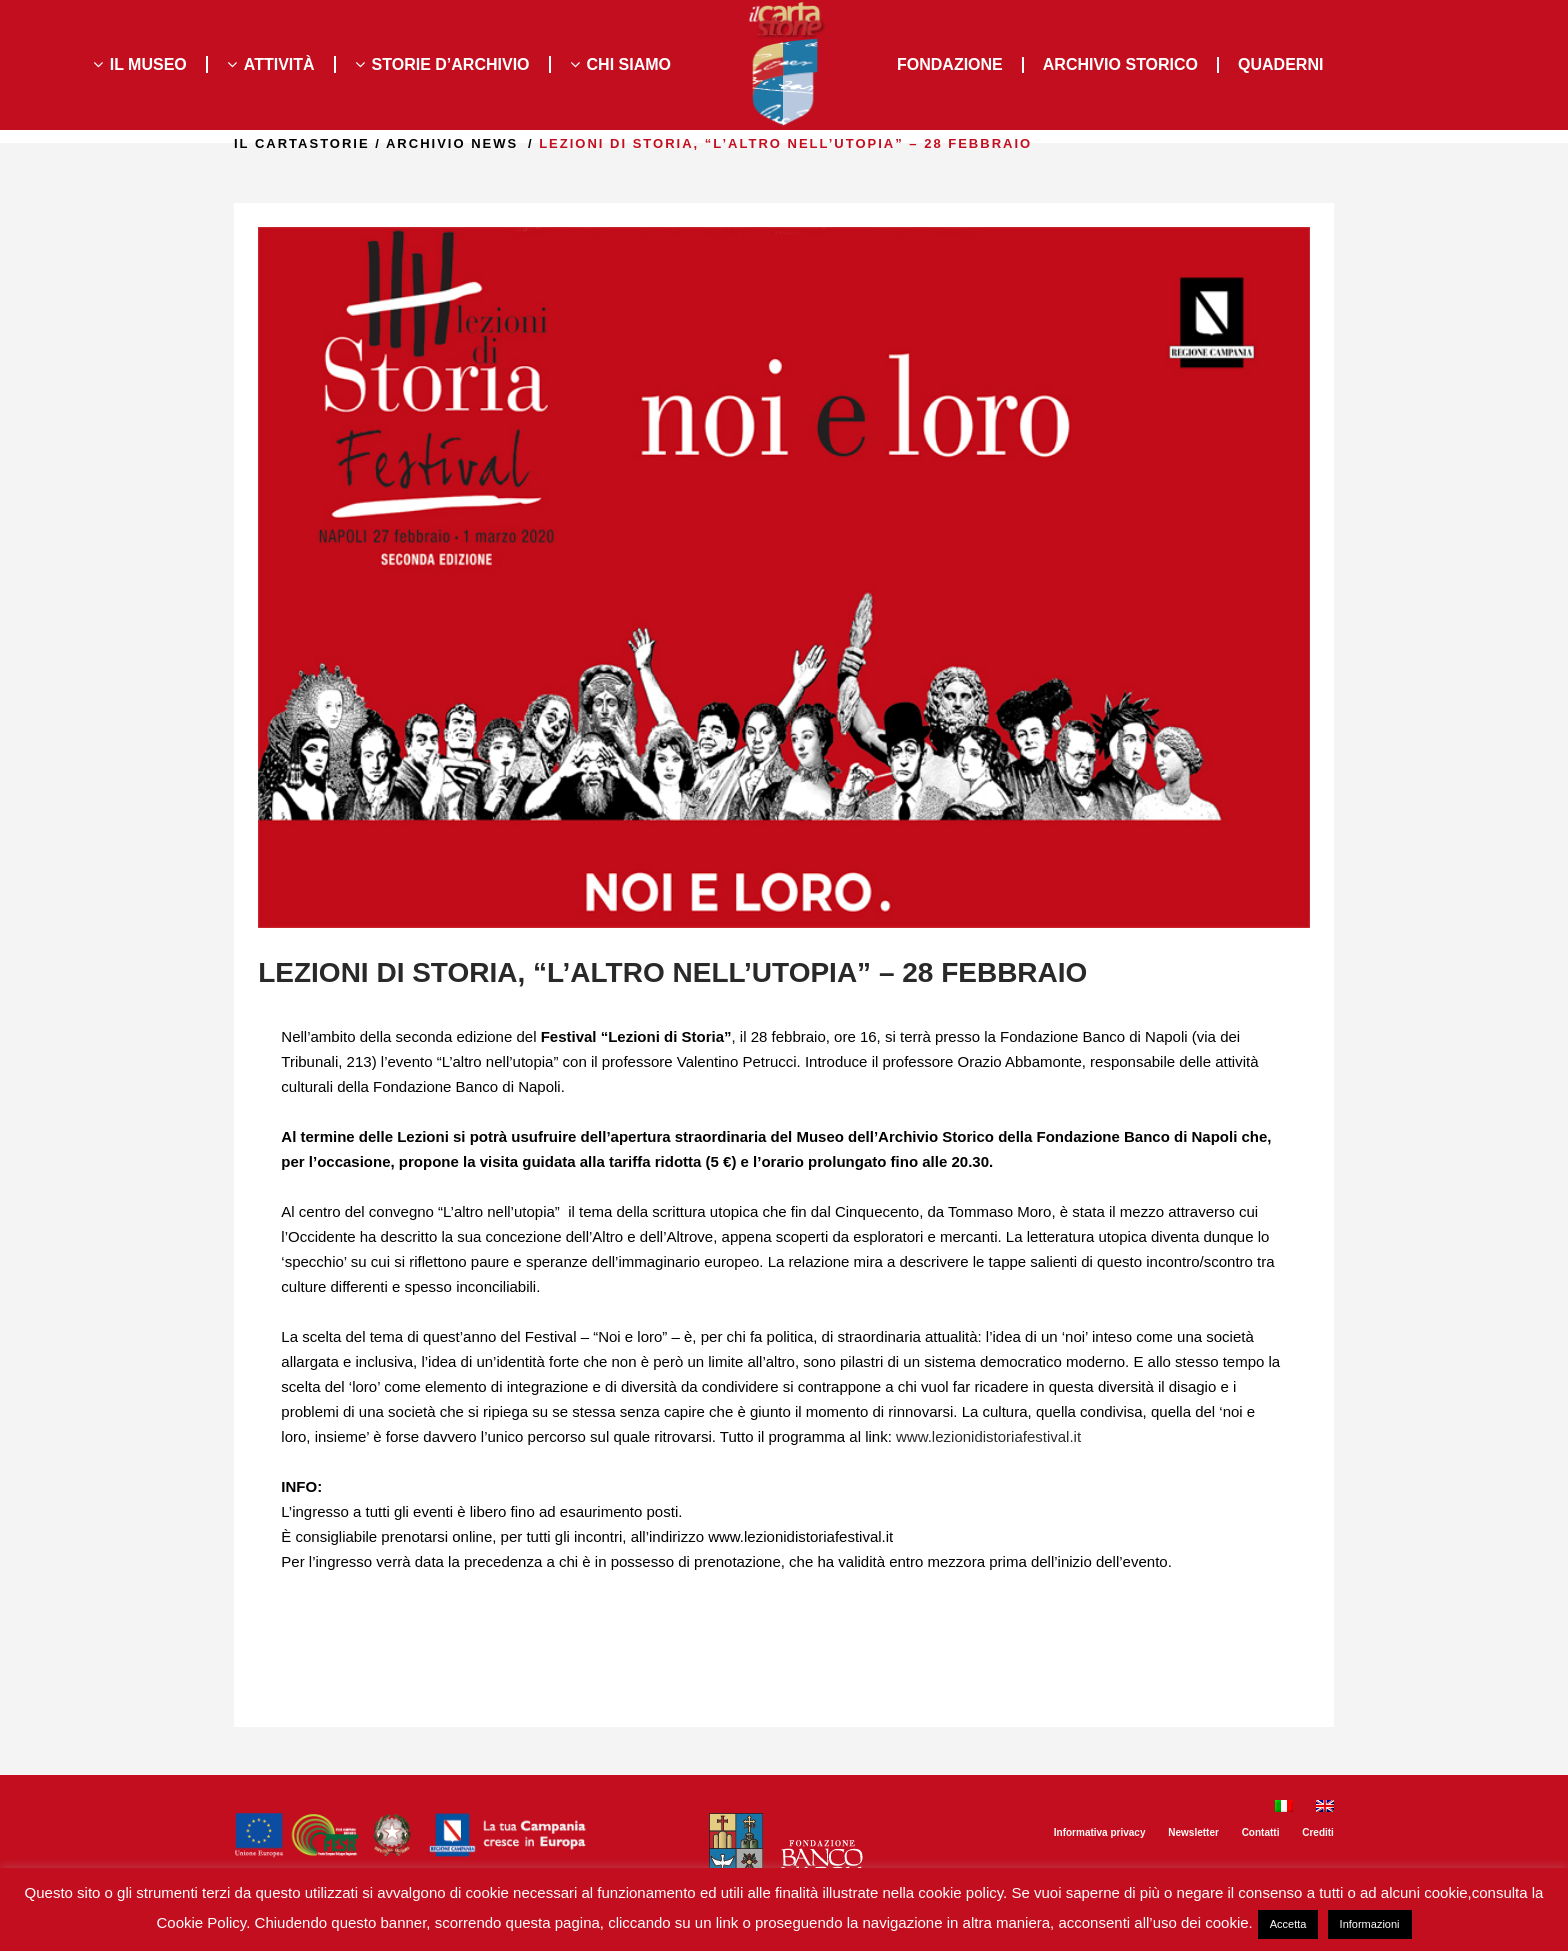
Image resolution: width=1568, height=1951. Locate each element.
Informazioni (1370, 1924)
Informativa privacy (1100, 1832)
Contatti (1261, 1832)
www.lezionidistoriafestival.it (988, 1436)
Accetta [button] (1288, 1924)
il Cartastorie (275, 143)
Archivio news (425, 143)
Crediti (1318, 1832)
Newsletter (1193, 1832)
